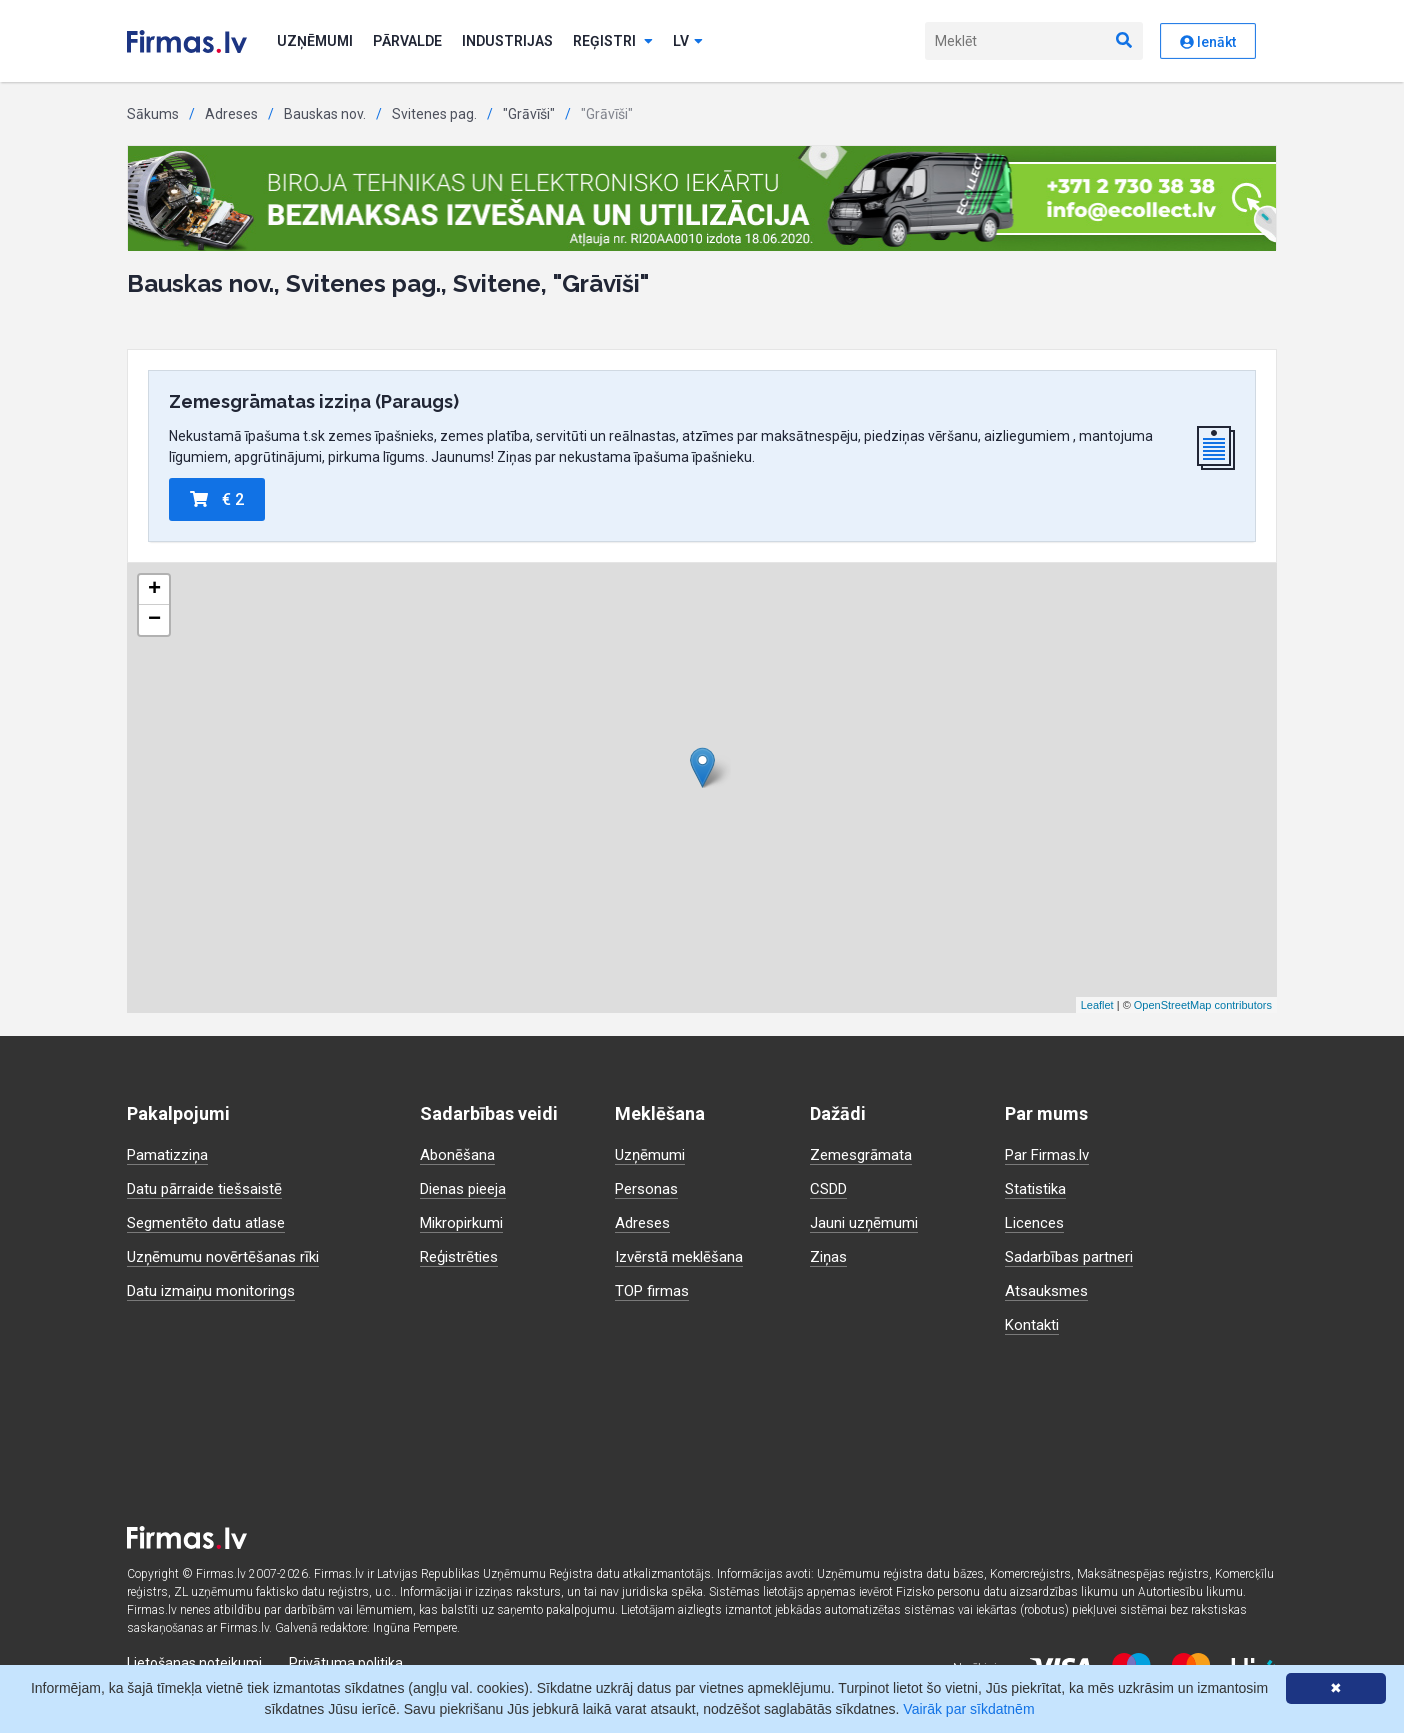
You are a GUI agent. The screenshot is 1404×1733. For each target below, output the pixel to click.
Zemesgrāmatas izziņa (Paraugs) (314, 401)
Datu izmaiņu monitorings (216, 1290)
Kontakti (1033, 1324)
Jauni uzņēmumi (866, 1222)
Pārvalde (407, 41)
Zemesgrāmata (863, 1154)
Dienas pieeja (467, 1188)
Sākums (153, 114)
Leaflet (1097, 1005)
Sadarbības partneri (1073, 1256)
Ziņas (830, 1256)
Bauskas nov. (325, 114)
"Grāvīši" (529, 114)
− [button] (154, 620)
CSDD (831, 1188)
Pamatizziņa (171, 1154)
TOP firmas (654, 1290)
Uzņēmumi (315, 41)
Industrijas (507, 41)
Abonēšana (458, 1154)
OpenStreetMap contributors (1203, 1005)
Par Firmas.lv (1050, 1154)
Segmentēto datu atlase (210, 1222)
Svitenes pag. (434, 114)
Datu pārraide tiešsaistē (210, 1188)
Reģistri (613, 41)
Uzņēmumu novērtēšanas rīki (226, 1256)
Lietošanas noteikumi (194, 1663)
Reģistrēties (463, 1256)
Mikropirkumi (465, 1222)
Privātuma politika (346, 1663)
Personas (649, 1188)
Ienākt (1208, 42)
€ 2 (217, 499)
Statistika (1038, 1188)
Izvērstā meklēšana (683, 1256)
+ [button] (154, 590)
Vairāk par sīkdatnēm (968, 1709)
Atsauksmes (1049, 1290)
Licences (1037, 1222)
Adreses (231, 114)
